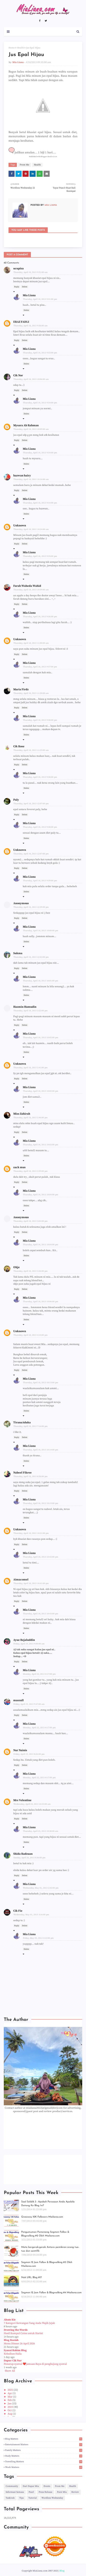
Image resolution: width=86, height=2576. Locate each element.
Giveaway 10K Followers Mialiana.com (42, 2217)
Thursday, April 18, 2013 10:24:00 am (31, 529)
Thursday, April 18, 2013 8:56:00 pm (30, 1476)
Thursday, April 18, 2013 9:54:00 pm (40, 402)
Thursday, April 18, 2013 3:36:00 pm (30, 1271)
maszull (18, 1700)
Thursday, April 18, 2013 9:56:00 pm (40, 616)
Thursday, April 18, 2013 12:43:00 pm (31, 957)
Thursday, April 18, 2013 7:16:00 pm (30, 1426)
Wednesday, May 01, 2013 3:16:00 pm (31, 1914)
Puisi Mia (62, 2492)
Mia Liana (18, 62)
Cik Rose (18, 746)
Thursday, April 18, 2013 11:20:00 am (31, 693)
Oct (10, 2410)
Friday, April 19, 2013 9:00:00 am (29, 1644)
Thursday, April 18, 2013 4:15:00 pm (30, 1335)
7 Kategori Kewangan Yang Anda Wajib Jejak (29, 2323)
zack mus (19, 1167)
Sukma (17, 953)
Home (12, 47)
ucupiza (18, 268)
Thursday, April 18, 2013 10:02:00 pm (40, 1037)
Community (12, 2486)
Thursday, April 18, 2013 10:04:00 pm (40, 1194)
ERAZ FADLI (21, 322)
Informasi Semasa (15, 2492)
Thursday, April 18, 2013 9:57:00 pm (40, 666)
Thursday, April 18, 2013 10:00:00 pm (40, 930)
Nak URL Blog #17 (31, 2277)
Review (75, 2492)
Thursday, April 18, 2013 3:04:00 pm (30, 1221)
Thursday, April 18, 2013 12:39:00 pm (31, 907)
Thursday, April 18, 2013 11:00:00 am (31, 643)
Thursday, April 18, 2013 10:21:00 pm (31, 1533)
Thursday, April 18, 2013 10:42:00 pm (40, 1557)
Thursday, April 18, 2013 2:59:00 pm (30, 1171)
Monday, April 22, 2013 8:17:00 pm (39, 1674)
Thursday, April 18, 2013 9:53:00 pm (40, 352)
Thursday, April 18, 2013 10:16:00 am (31, 479)
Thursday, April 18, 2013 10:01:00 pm (40, 980)
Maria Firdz (21, 689)
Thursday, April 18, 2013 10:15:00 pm (40, 1503)
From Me (24, 164)
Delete (24, 287)
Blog (62, 2570)
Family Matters (43, 2450)
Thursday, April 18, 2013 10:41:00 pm (31, 1583)
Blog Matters (43, 2438)
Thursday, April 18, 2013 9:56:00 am (30, 325)
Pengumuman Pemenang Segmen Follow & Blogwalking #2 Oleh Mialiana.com (45, 2234)
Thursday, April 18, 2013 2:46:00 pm (30, 1117)
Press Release (45, 2492)
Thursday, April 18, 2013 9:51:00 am (30, 272)
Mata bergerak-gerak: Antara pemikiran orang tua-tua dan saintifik (50, 2249)
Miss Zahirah (21, 1114)
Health (20, 47)
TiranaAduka (22, 1422)
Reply (16, 287)
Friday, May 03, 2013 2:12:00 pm (38, 1938)
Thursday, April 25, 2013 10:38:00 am (40, 1831)
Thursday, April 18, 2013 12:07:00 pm (31, 803)
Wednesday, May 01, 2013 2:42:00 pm (41, 1888)
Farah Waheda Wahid (27, 586)
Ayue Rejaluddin (24, 1640)
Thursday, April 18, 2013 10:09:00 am (31, 429)
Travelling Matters (43, 2461)
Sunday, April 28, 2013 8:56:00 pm (29, 1857)
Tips (21, 2498)
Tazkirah (10, 2498)
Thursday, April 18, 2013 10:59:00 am (31, 589)
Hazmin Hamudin (24, 1007)
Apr (10, 2393)
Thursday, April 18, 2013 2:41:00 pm (30, 1067)
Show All (10, 2371)
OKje (16, 1267)
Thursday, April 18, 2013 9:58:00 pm (40, 720)
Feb (10, 2400)
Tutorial (32, 2498)
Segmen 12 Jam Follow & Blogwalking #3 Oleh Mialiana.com (46, 2264)
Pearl (31, 2492)
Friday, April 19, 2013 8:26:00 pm (29, 1754)
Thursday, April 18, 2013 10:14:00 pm (40, 1450)
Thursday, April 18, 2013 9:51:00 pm (40, 299)
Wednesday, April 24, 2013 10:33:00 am (32, 1804)
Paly (16, 800)
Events (47, 2486)
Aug (10, 2413)
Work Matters (43, 2467)
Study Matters (43, 2455)
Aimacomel (20, 1579)
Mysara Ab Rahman (26, 425)
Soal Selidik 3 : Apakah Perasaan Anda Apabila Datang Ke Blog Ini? (48, 2203)
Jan (10, 2403)
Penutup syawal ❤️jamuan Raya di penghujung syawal (35, 2364)
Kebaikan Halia (13, 2353)
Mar (10, 2396)
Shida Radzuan (23, 1854)
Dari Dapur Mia (31, 2486)
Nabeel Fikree (22, 1472)
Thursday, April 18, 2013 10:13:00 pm (40, 1382)
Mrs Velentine (22, 1800)
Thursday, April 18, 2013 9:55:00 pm (40, 556)
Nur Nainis (20, 1750)
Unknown (19, 525)
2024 (10, 2407)
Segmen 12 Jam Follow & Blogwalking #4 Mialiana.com (51, 2292)
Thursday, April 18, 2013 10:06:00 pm (40, 1301)
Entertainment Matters (43, 2444)
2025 (10, 2390)
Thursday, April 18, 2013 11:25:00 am (31, 750)
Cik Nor (18, 375)
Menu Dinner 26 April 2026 (19, 2343)
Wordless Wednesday (52, 2498)
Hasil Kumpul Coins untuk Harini (23, 2333)
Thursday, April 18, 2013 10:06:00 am (31, 379)
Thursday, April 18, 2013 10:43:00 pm (40, 1613)
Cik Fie (17, 1911)
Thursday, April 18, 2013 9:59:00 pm (40, 880)
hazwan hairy (22, 475)
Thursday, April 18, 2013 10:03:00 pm (40, 1144)
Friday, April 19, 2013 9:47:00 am (29, 1704)
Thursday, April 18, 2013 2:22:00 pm (30, 1010)
